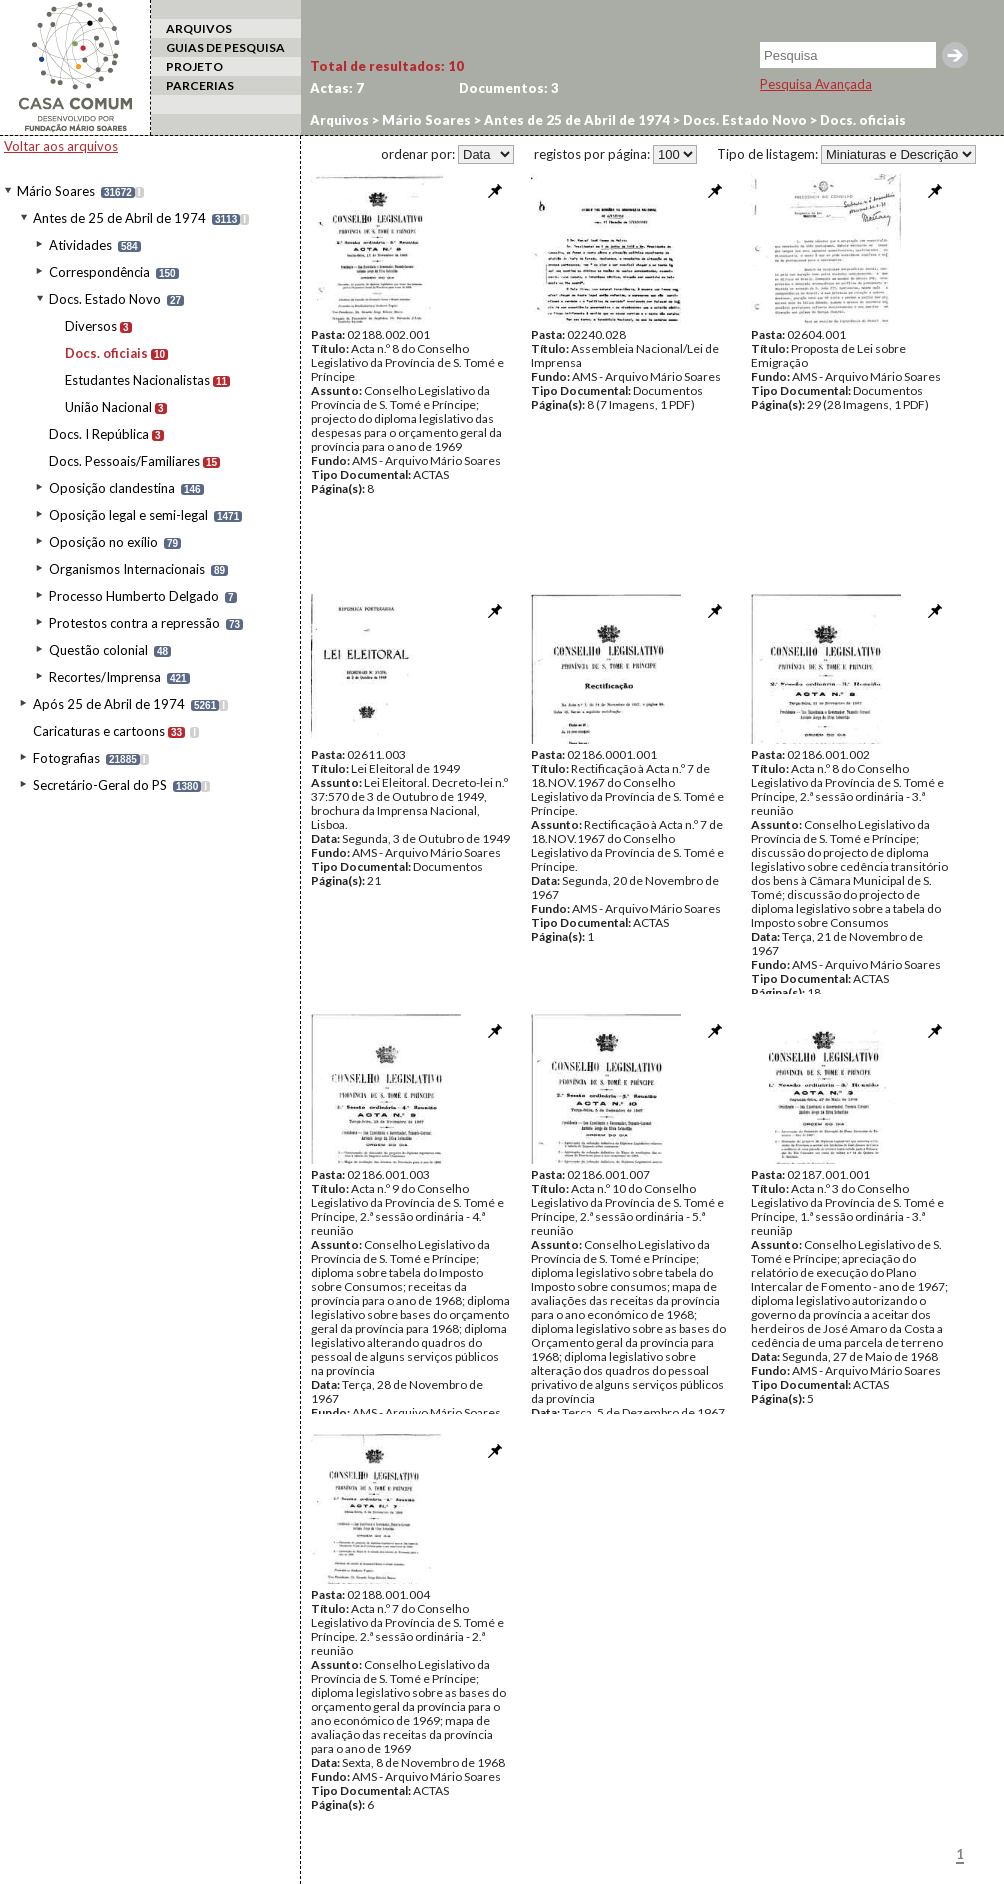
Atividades (80, 245)
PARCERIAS (200, 85)
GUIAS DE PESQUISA (225, 47)
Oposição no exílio (103, 542)
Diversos (91, 326)
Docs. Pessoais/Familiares (124, 461)
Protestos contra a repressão (134, 623)
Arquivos (339, 120)
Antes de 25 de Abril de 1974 (119, 218)
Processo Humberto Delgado (134, 596)
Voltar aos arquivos (61, 146)
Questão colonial (98, 650)
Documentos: (509, 88)
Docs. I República (99, 434)
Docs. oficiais (106, 353)
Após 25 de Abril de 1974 (109, 704)
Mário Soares (56, 191)
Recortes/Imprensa (105, 677)
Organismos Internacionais (127, 569)
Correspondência (99, 272)
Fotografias (66, 758)
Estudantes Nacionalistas (137, 380)
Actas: (337, 88)
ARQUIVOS (199, 28)
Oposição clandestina (112, 488)
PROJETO (194, 66)
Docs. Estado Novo (105, 299)
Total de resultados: (387, 66)
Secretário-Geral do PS (100, 785)
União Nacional (108, 407)
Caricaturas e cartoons (99, 731)
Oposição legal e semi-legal (128, 515)
